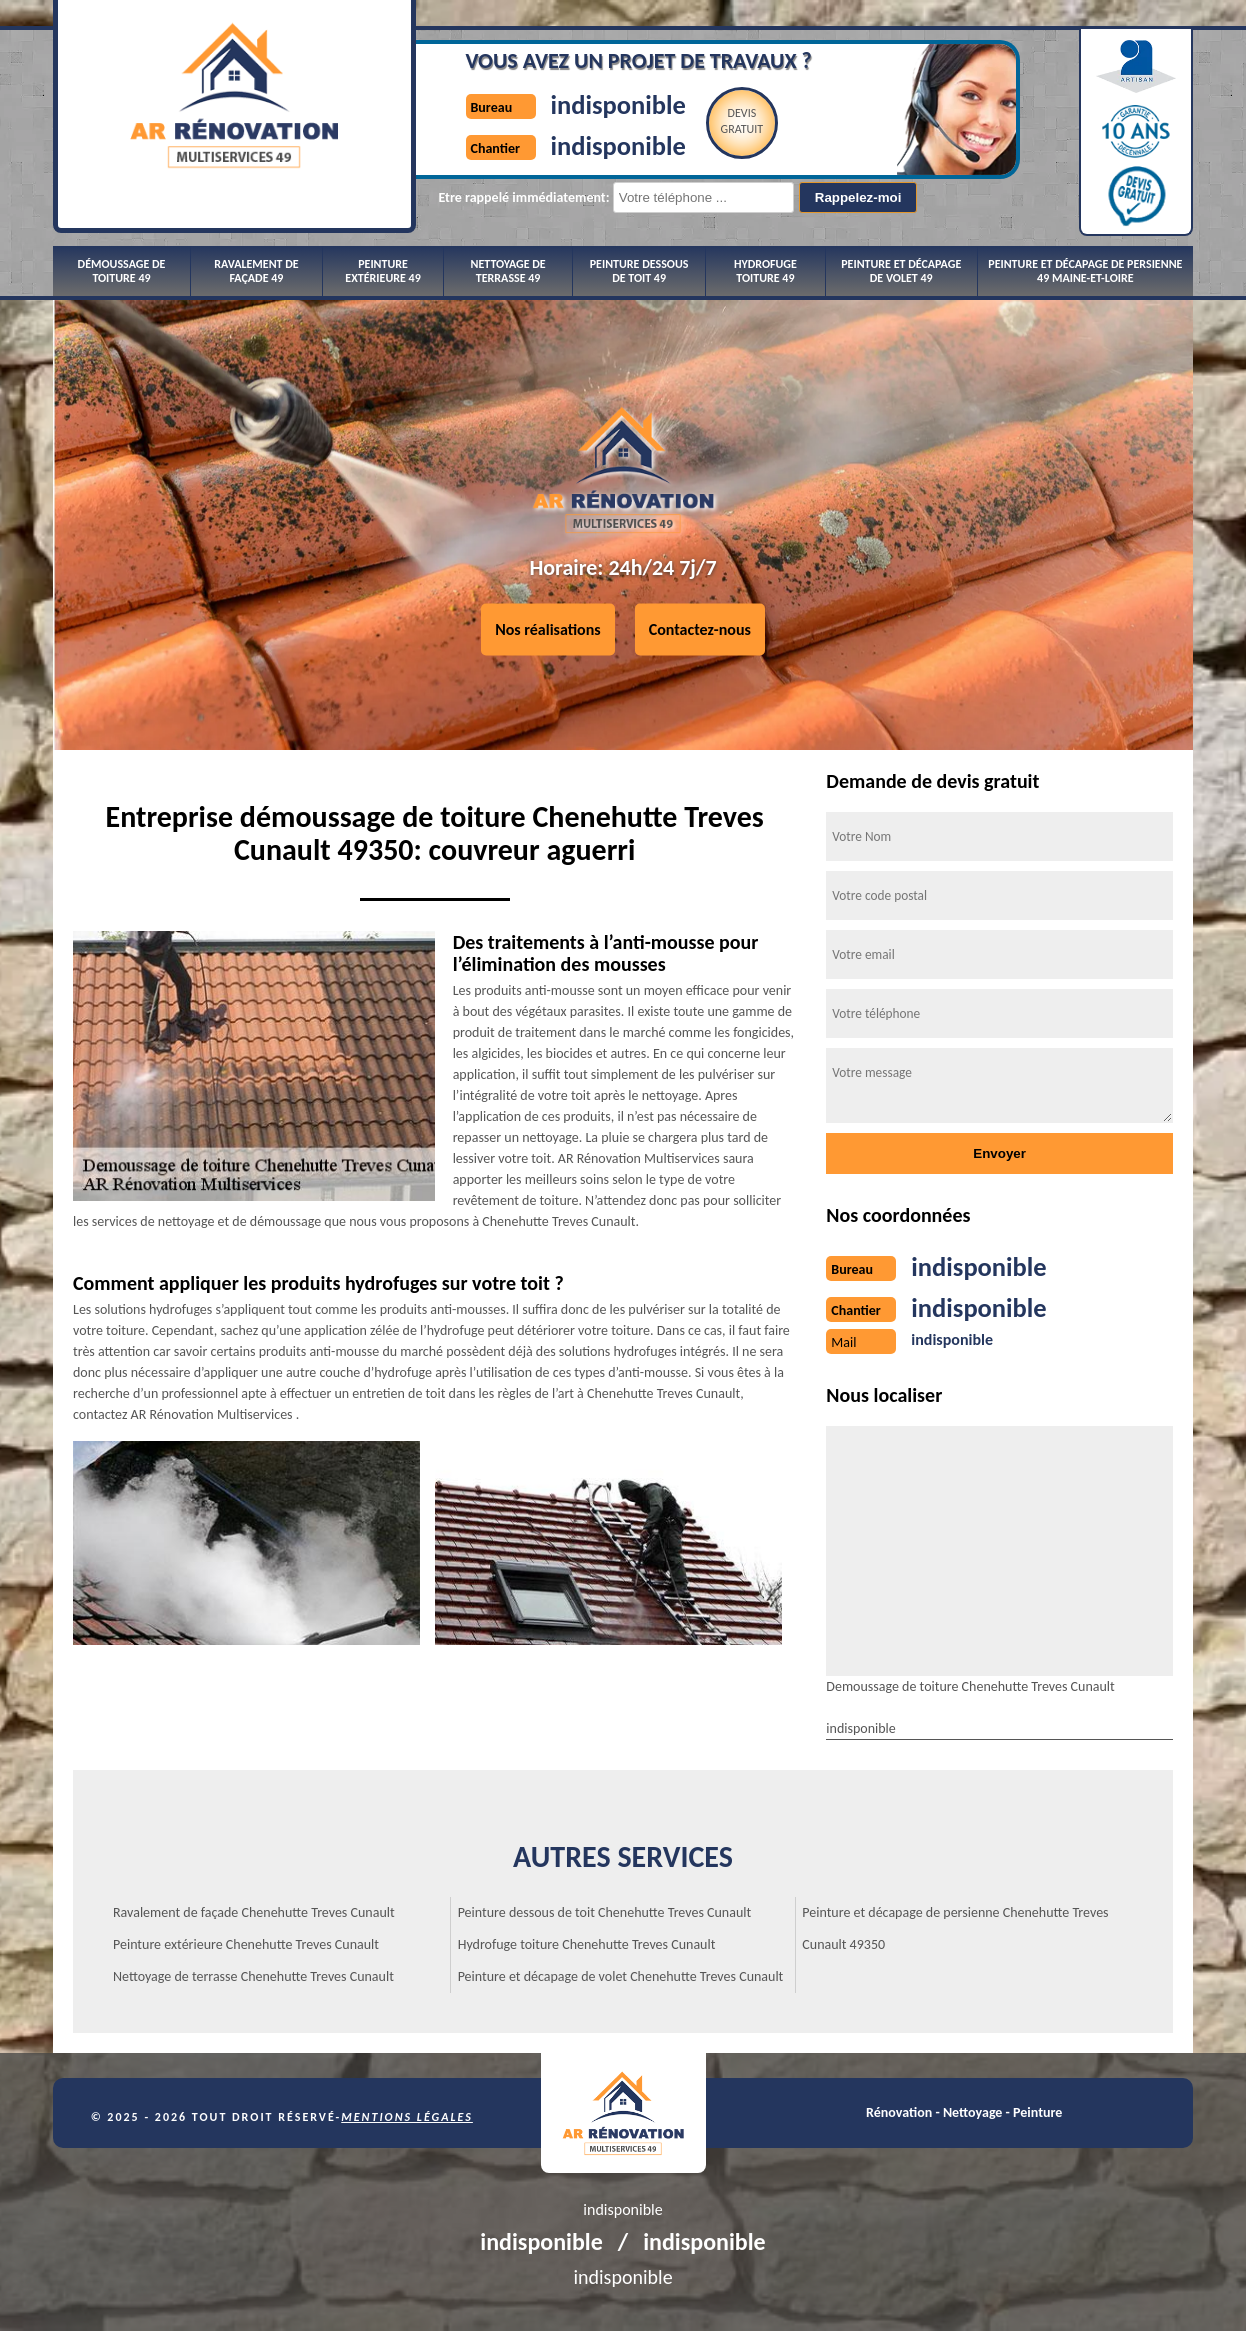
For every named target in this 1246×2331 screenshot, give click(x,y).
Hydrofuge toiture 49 (765, 271)
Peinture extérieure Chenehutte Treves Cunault (246, 1942)
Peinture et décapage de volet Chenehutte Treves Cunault (621, 1974)
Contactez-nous (700, 629)
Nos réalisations (548, 629)
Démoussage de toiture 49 (122, 271)
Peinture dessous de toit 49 (639, 271)
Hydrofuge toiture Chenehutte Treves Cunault (587, 1942)
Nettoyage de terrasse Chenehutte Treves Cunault (253, 1974)
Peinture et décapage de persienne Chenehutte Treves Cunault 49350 (955, 1926)
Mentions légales (407, 2115)
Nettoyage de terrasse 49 (508, 271)
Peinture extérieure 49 (382, 271)
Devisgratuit (704, 121)
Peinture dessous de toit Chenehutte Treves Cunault (605, 1910)
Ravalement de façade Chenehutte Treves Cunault (254, 1910)
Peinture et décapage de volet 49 (901, 271)
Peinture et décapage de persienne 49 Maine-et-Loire (1085, 271)
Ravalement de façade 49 (256, 271)
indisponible (571, 103)
